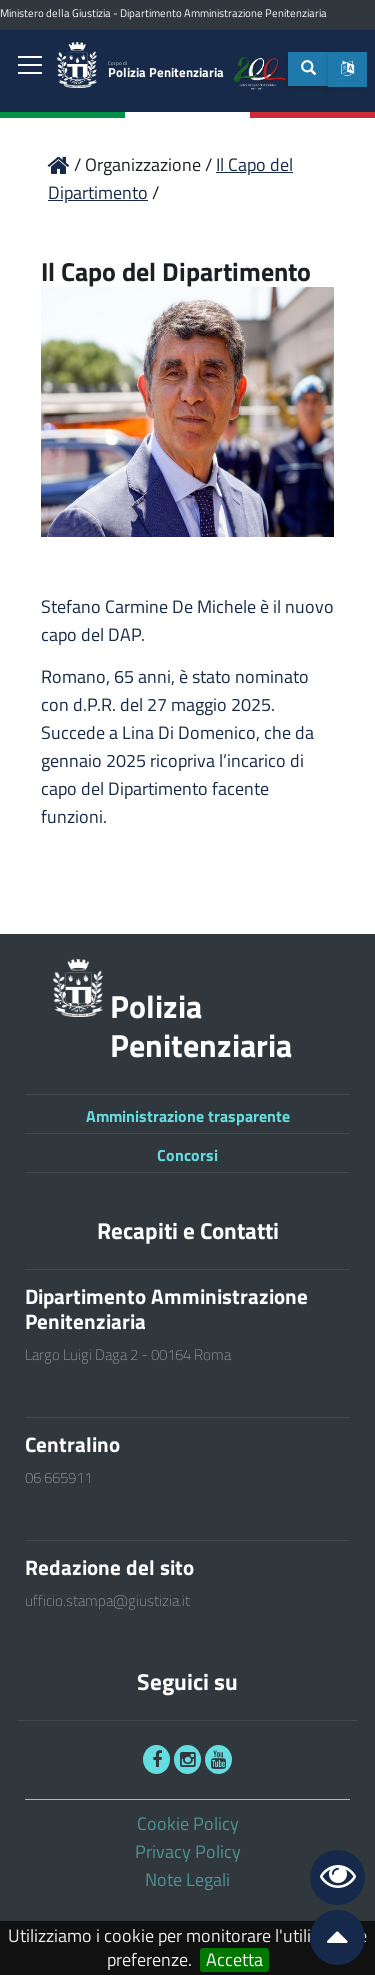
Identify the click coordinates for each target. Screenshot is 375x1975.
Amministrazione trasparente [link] (188, 1116)
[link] (30, 67)
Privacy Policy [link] (188, 1851)
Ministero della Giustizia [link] (55, 13)
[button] (347, 69)
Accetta (234, 1960)
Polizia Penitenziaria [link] (166, 70)
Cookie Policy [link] (188, 1823)
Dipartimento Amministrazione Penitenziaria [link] (223, 13)
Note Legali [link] (187, 1879)
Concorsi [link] (187, 1155)
